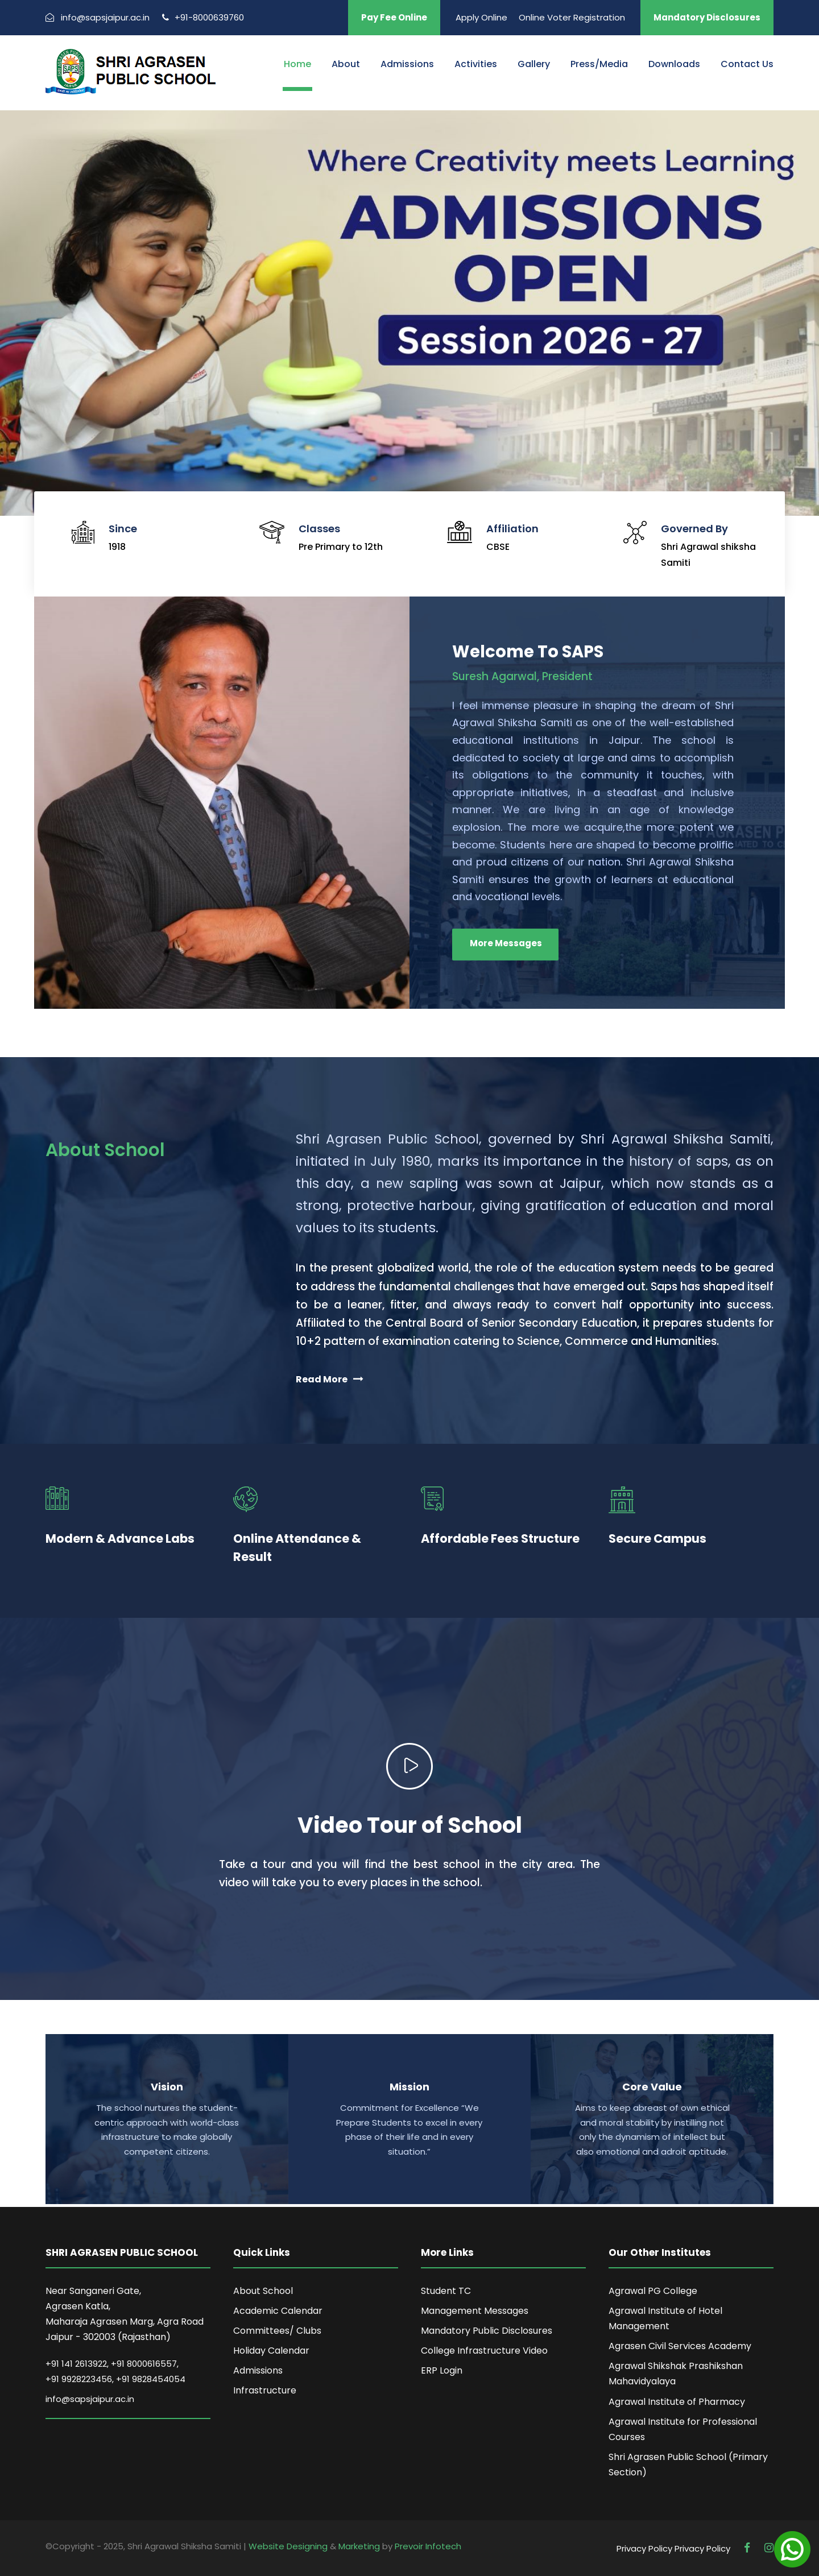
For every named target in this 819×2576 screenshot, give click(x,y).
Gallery (534, 64)
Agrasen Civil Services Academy (680, 2346)
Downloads (674, 64)
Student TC (446, 2290)
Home (297, 64)
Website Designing (288, 2546)
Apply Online (481, 17)
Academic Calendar (277, 2310)
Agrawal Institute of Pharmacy (677, 2401)
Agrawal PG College (653, 2290)
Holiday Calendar (271, 2350)
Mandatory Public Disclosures (486, 2330)
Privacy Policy (644, 2548)
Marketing (359, 2546)
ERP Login (441, 2370)
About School (263, 2290)
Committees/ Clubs (277, 2330)
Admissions (407, 64)
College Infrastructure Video (484, 2350)
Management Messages (474, 2310)
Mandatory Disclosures (706, 17)
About (346, 64)
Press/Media (599, 64)
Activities (475, 64)
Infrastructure (264, 2390)
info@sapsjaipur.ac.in (90, 2399)
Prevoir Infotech (428, 2546)
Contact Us (747, 64)
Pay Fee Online (394, 17)
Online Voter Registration (572, 17)
